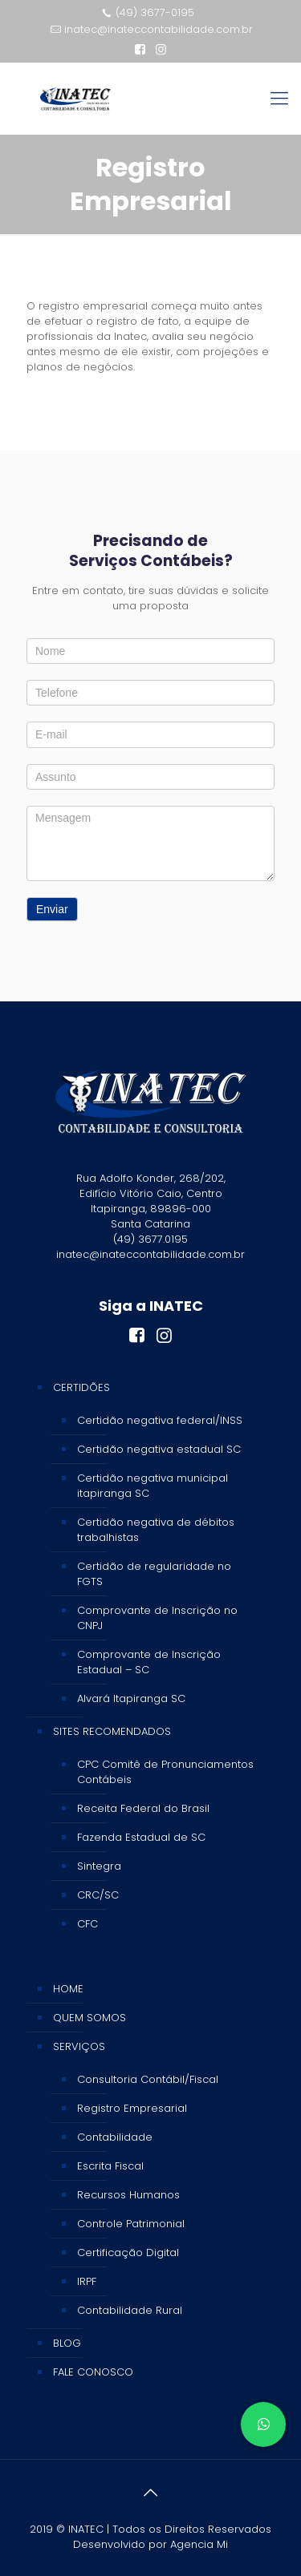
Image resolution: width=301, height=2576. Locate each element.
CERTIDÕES (81, 1387)
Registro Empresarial (132, 2108)
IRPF (86, 2281)
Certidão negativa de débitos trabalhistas (155, 1529)
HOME (68, 1988)
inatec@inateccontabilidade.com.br (158, 29)
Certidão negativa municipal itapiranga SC (152, 1485)
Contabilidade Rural (129, 2310)
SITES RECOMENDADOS (112, 1731)
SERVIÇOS (79, 2046)
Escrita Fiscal (110, 2166)
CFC (87, 1923)
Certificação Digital (128, 2252)
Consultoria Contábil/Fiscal (147, 2079)
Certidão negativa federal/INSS (159, 1420)
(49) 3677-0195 (155, 12)
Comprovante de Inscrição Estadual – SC (149, 1662)
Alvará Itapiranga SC (131, 1698)
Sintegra (99, 1866)
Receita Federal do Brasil (143, 1808)
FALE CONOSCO (93, 2372)
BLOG (67, 2343)
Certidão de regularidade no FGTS (154, 1574)
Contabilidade (115, 2137)
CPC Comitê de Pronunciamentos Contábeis (165, 1772)
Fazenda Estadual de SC (141, 1837)
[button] (263, 2424)
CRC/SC (98, 1895)
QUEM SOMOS (89, 2017)
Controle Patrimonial (131, 2223)
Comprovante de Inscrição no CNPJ (157, 1618)
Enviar (52, 909)
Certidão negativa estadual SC (159, 1449)
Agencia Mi (199, 2544)
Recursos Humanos (128, 2194)
